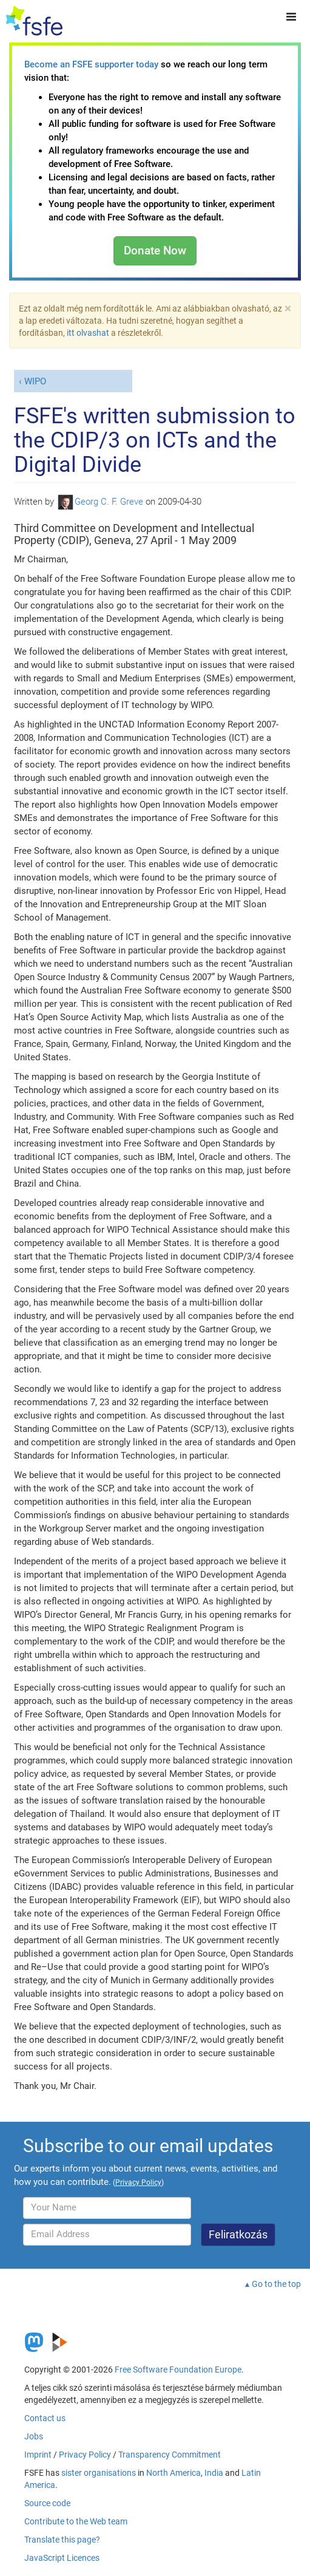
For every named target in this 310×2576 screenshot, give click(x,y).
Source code (47, 2503)
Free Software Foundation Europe (178, 2369)
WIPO (35, 381)
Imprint (38, 2454)
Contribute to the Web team (75, 2521)
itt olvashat (88, 333)
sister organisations (98, 2473)
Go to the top (276, 2284)
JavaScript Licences (61, 2558)
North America (173, 2473)
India (213, 2473)
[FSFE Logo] (34, 21)
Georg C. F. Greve (100, 501)
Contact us (45, 2418)
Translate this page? (62, 2539)
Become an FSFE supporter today (91, 64)
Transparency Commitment (169, 2454)
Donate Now (155, 250)
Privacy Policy (85, 2454)
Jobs (33, 2436)
